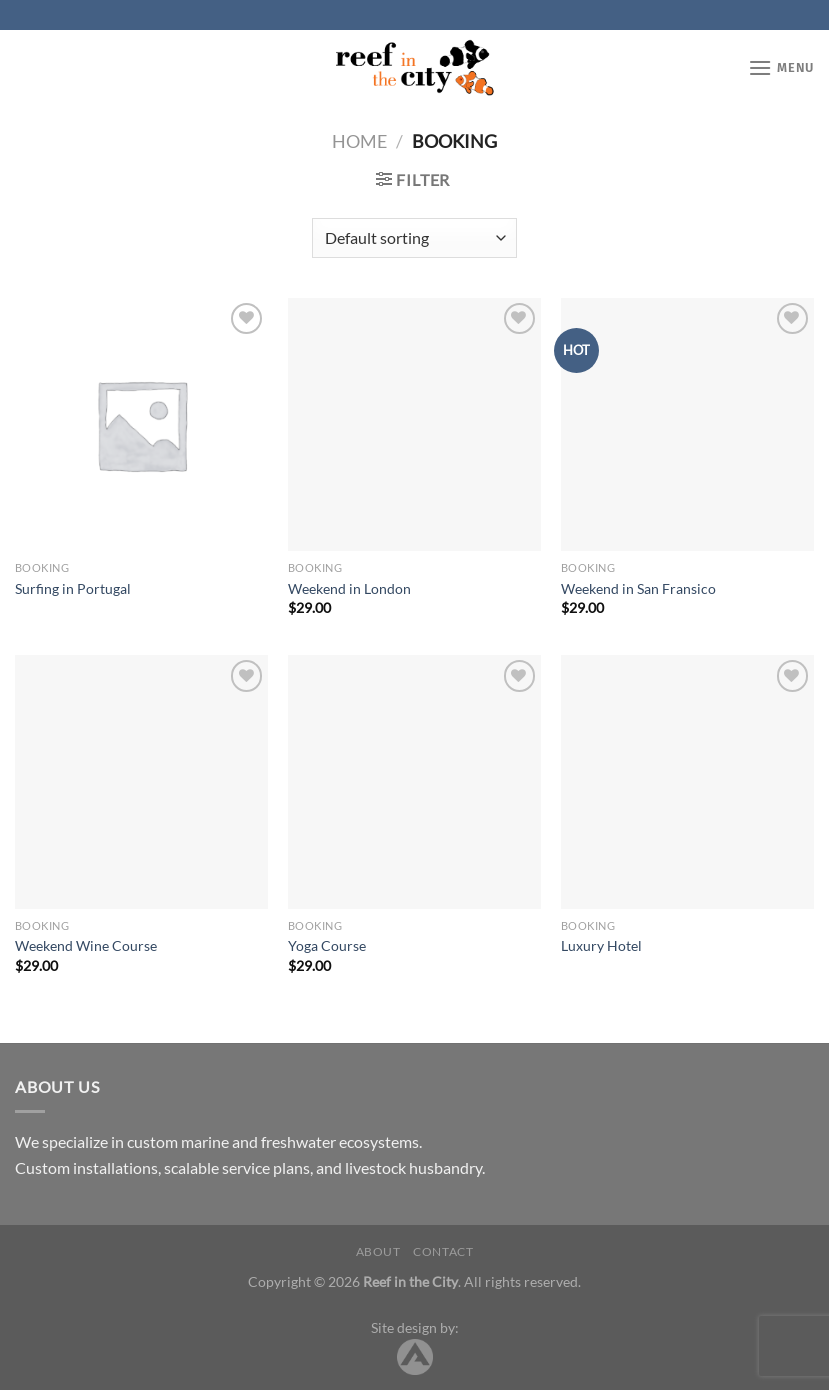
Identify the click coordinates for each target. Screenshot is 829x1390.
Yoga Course (327, 945)
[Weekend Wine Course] (141, 781)
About (378, 1251)
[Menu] (781, 67)
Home (359, 141)
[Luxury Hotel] (687, 781)
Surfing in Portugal (73, 588)
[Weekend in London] (414, 424)
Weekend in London (349, 588)
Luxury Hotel (601, 945)
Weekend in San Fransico (638, 588)
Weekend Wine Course (86, 945)
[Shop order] (414, 238)
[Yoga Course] (414, 781)
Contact (443, 1251)
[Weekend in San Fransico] (687, 424)
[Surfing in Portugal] (141, 424)
